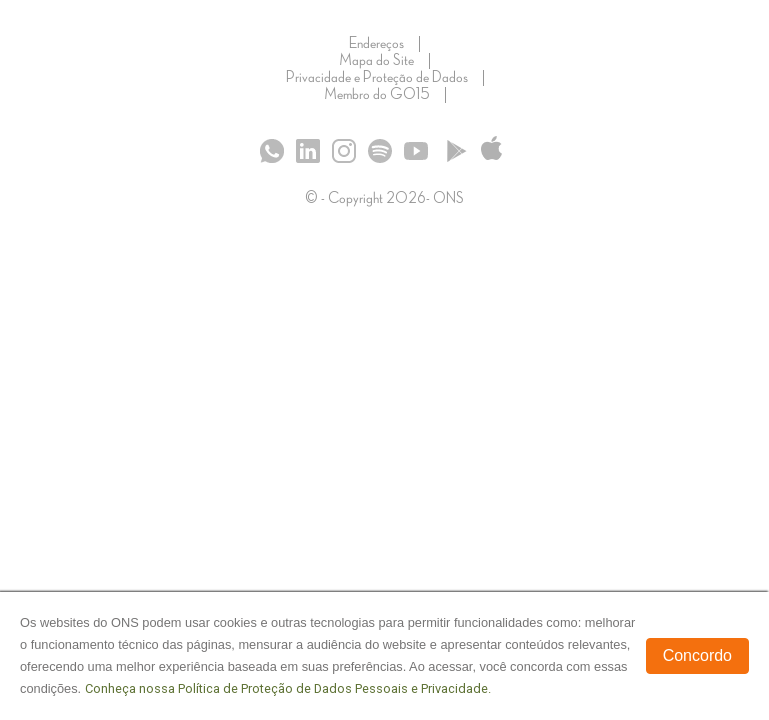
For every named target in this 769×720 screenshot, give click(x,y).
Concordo (697, 655)
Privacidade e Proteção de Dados (377, 78)
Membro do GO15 (377, 95)
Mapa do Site (376, 61)
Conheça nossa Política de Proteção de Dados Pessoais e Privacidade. (288, 688)
